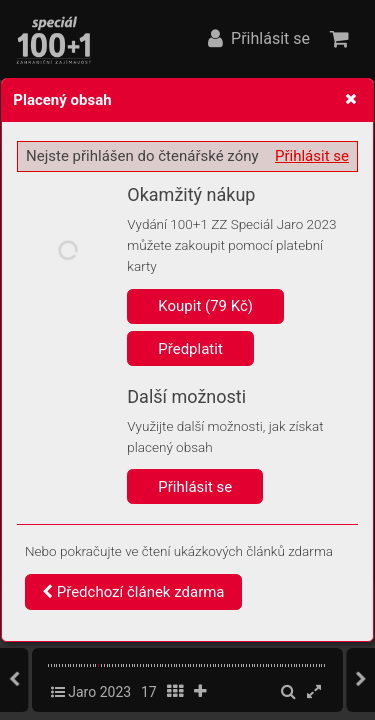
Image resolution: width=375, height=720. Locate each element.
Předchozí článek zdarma (133, 592)
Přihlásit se (312, 156)
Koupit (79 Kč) (205, 306)
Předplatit (190, 349)
